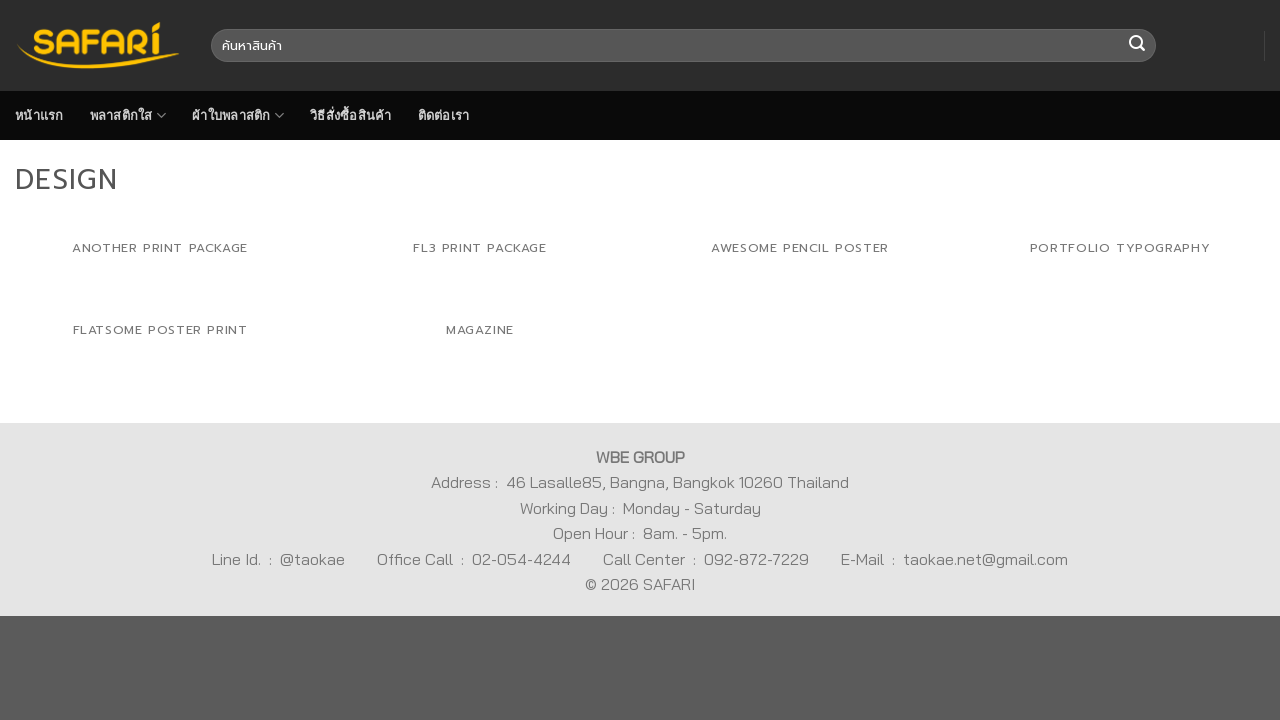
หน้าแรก (39, 115)
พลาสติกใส (128, 115)
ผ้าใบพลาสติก (238, 115)
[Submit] (1137, 46)
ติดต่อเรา (444, 115)
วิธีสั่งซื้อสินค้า (351, 115)
